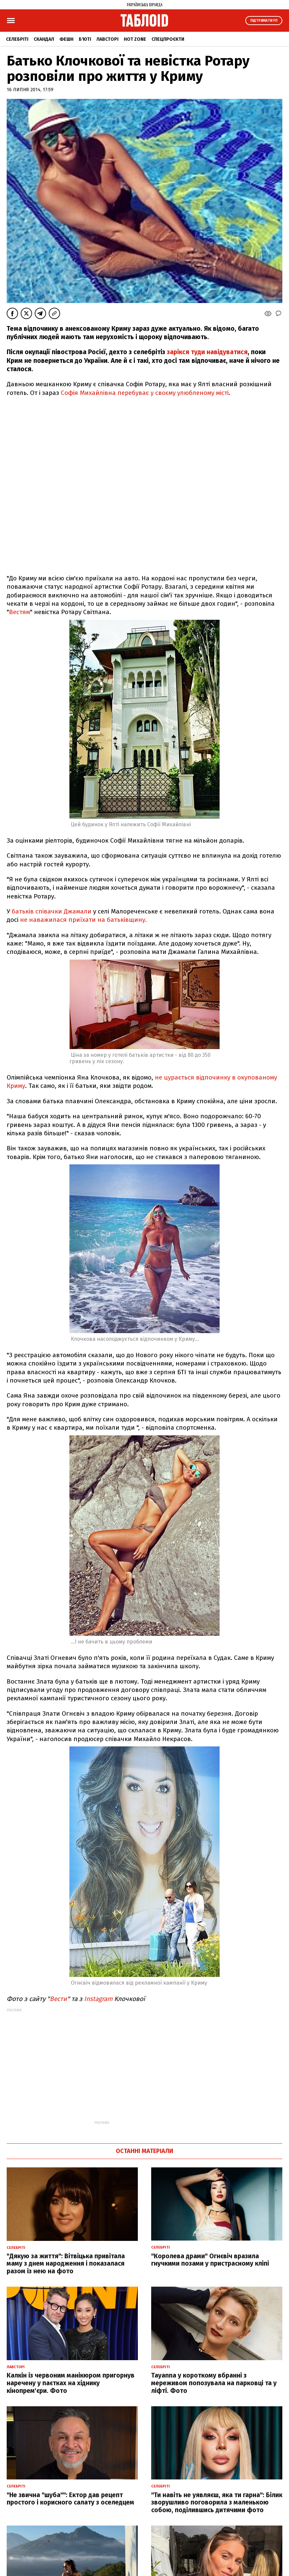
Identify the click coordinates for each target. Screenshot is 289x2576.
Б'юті (85, 39)
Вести (58, 1999)
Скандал (44, 39)
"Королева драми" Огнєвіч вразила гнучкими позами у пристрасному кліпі (210, 2260)
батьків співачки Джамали (52, 911)
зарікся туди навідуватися (207, 352)
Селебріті (17, 39)
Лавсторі (107, 39)
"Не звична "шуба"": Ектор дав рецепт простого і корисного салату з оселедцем (70, 2499)
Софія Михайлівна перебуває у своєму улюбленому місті (145, 393)
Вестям (19, 612)
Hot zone (135, 39)
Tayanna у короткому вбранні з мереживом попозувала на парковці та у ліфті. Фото (214, 2383)
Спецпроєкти (168, 39)
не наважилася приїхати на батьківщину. (83, 919)
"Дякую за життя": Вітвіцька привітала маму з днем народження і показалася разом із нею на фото (66, 2263)
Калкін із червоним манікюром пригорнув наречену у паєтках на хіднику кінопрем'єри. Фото (70, 2383)
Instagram (98, 1999)
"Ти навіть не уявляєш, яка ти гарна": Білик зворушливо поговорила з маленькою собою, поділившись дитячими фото (216, 2502)
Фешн (66, 39)
